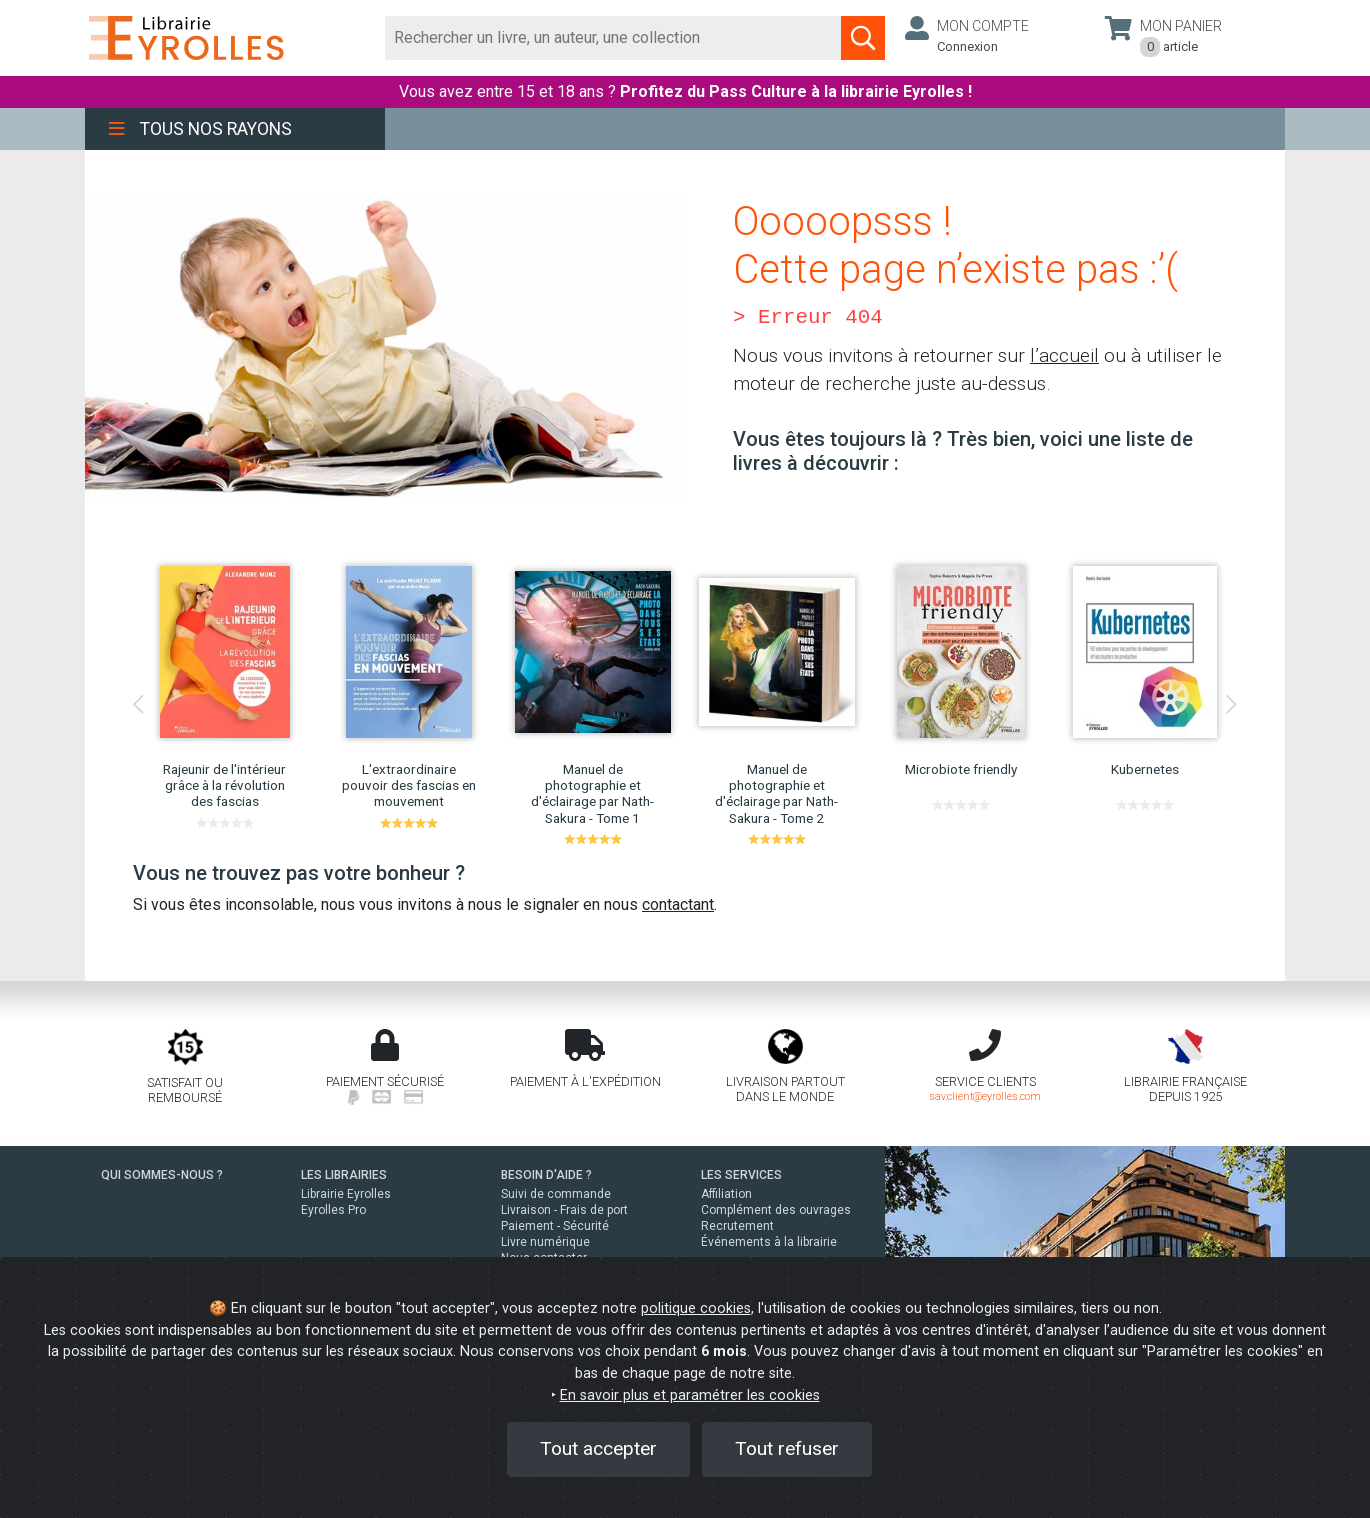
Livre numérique (545, 1242)
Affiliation (726, 1194)
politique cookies (696, 1308)
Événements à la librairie (769, 1242)
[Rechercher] (613, 38)
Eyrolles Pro (333, 1210)
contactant (678, 904)
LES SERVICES (741, 1175)
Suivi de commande (556, 1194)
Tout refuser (787, 1448)
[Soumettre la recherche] (863, 38)
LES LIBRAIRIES (344, 1175)
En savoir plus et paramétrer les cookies (690, 1395)
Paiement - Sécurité (555, 1226)
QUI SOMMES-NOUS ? (162, 1175)
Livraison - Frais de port (564, 1210)
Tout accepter (598, 1448)
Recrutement (737, 1226)
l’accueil (1064, 355)
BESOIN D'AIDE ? (546, 1175)
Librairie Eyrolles (346, 1194)
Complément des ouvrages (776, 1210)
